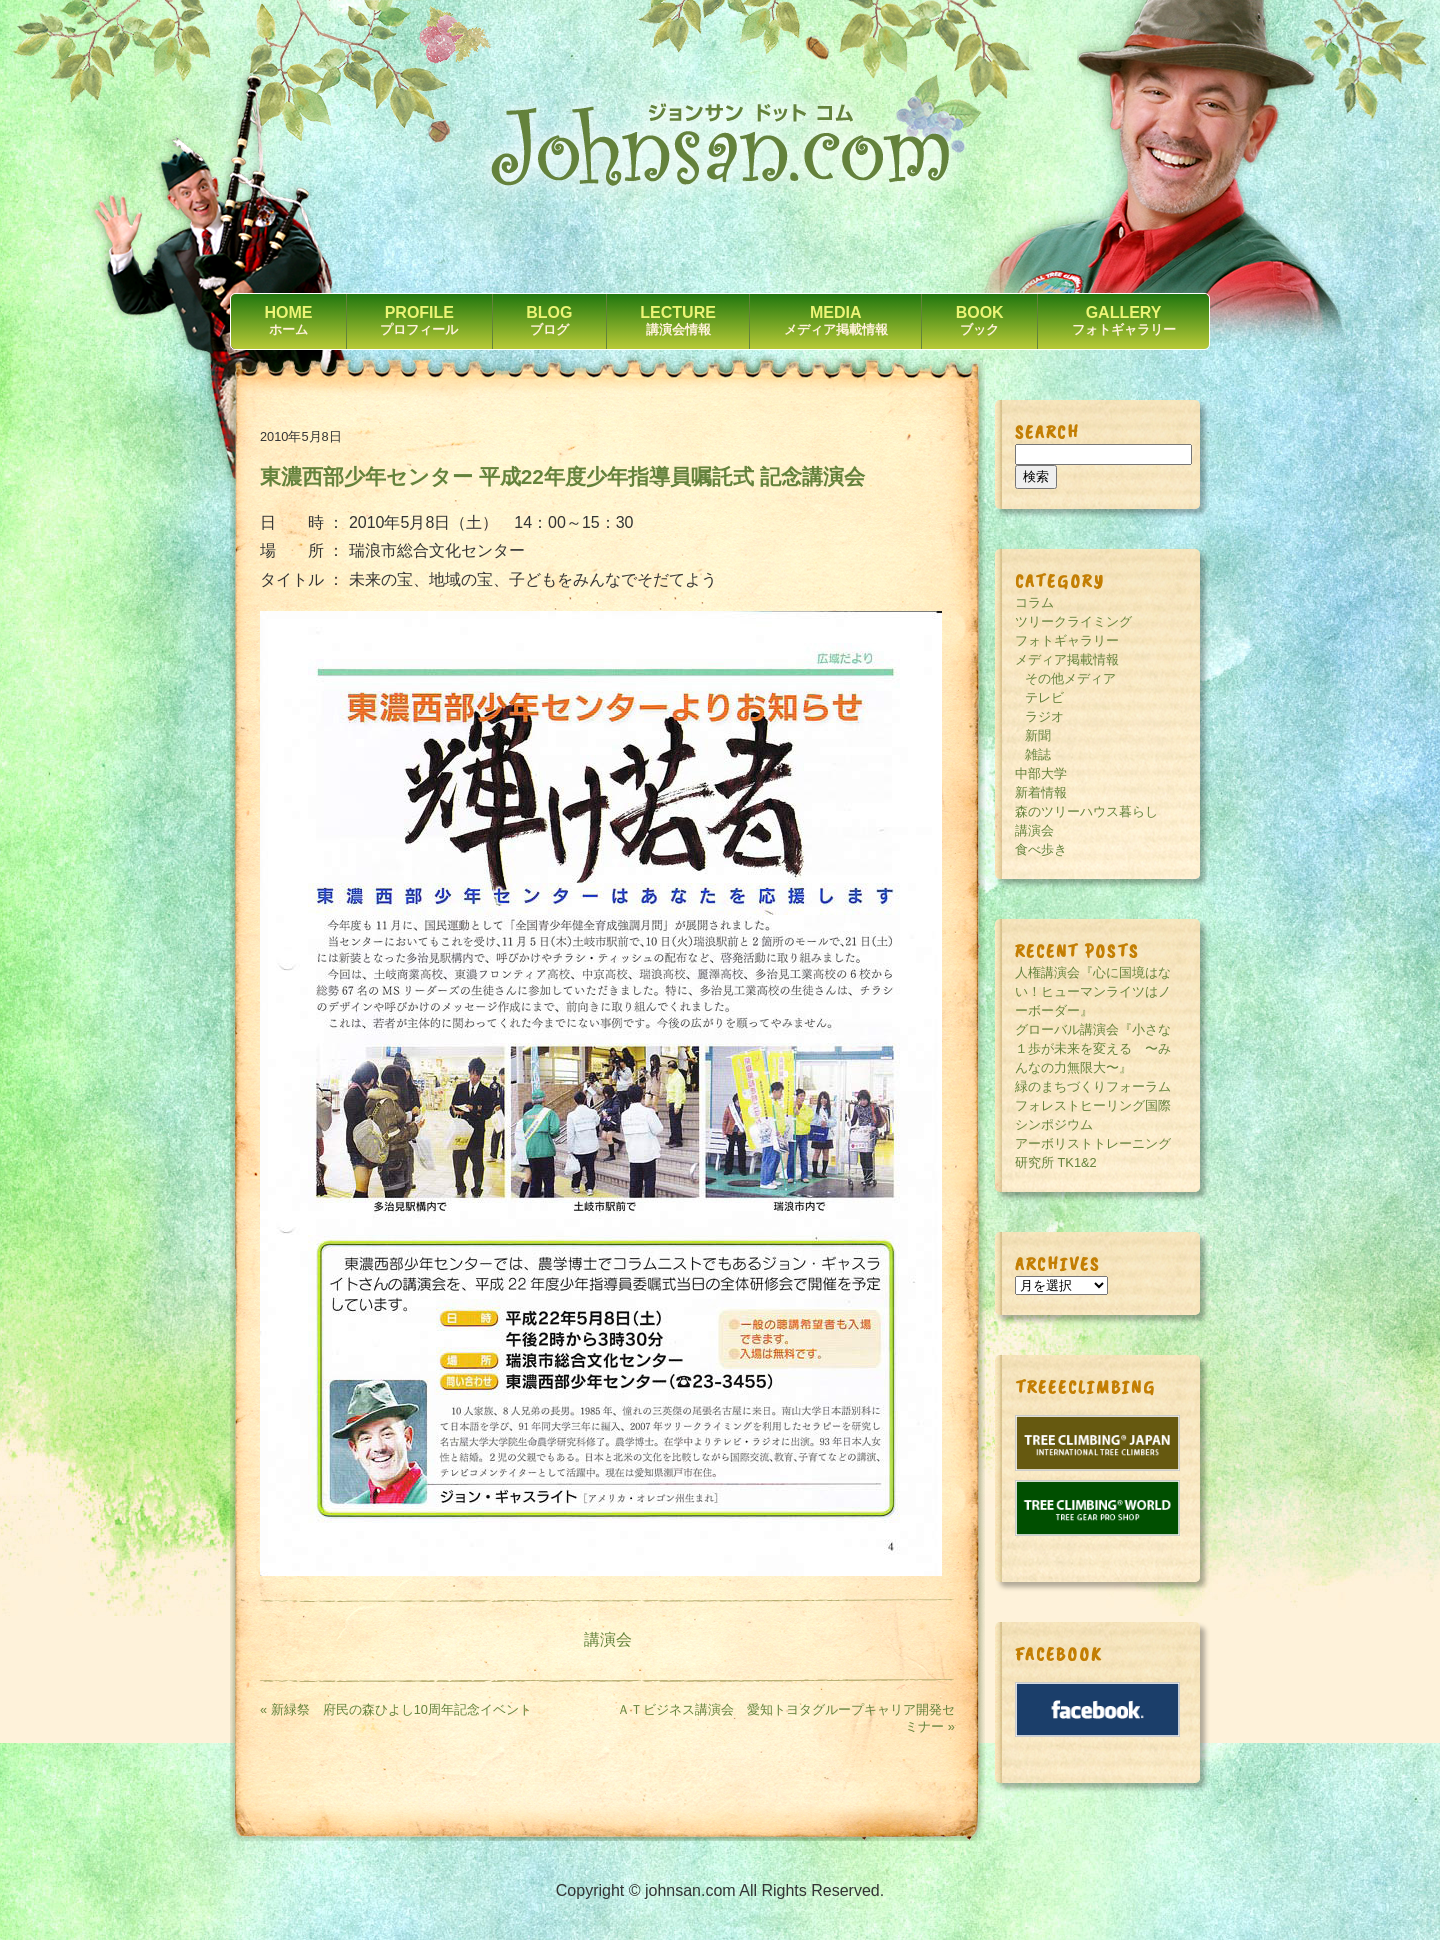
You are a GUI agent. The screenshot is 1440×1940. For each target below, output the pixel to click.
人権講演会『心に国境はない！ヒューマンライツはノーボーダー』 (1093, 991)
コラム (1034, 602)
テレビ (1044, 697)
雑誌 (1038, 754)
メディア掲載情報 (1067, 659)
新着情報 (1041, 792)
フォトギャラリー (1067, 640)
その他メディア (1070, 678)
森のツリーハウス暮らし (1086, 811)
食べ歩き (1041, 849)
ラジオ (1044, 716)
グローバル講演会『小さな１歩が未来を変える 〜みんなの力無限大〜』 (1093, 1048)
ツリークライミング (1073, 621)
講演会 (608, 1639)
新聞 (1038, 735)
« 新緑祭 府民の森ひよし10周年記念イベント (396, 1709)
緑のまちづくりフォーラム (1093, 1086)
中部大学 (1041, 773)
